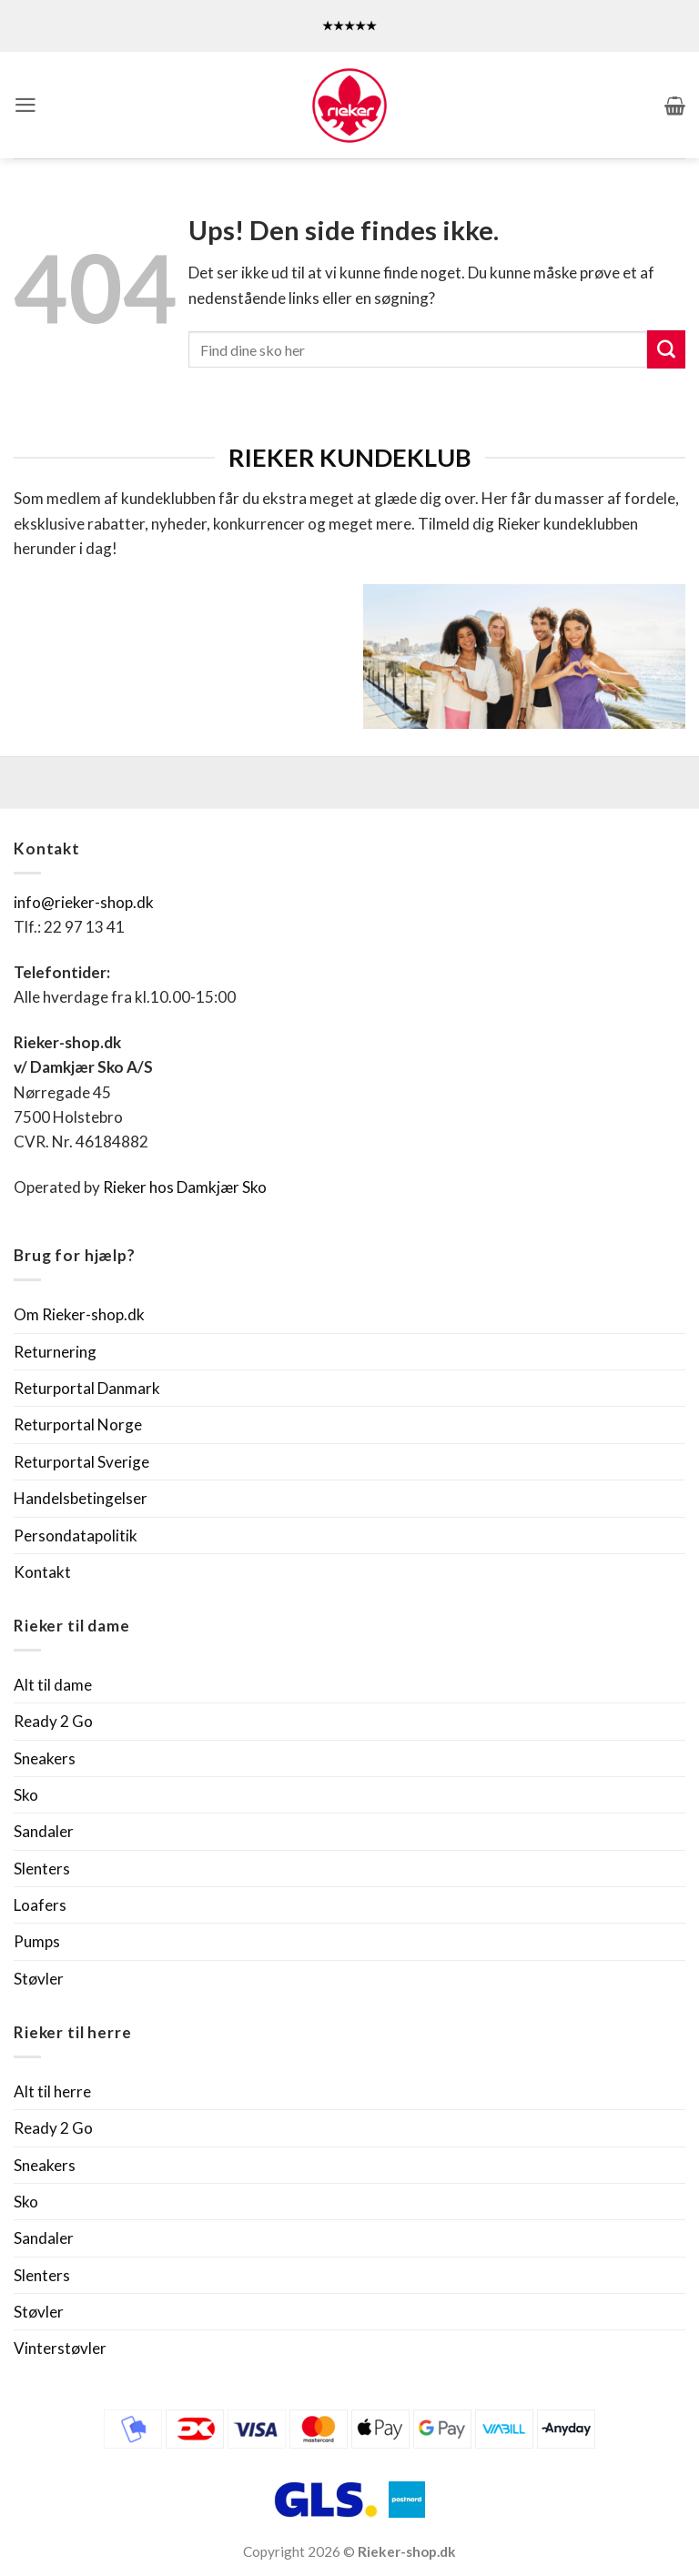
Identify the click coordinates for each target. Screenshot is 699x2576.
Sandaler (44, 1831)
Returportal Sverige (81, 1461)
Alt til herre (52, 2091)
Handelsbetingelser (80, 1498)
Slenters (42, 1868)
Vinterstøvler (60, 2348)
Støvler (39, 1978)
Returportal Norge (78, 1424)
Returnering (55, 1351)
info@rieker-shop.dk (84, 902)
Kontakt (42, 1571)
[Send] (666, 349)
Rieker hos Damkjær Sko (186, 1187)
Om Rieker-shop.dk (79, 1314)
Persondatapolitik (75, 1535)
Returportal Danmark (87, 1388)
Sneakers (45, 1758)
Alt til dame (53, 1684)
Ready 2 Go (53, 1721)
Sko (26, 1794)
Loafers (40, 1904)
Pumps (37, 1941)
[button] (25, 105)
